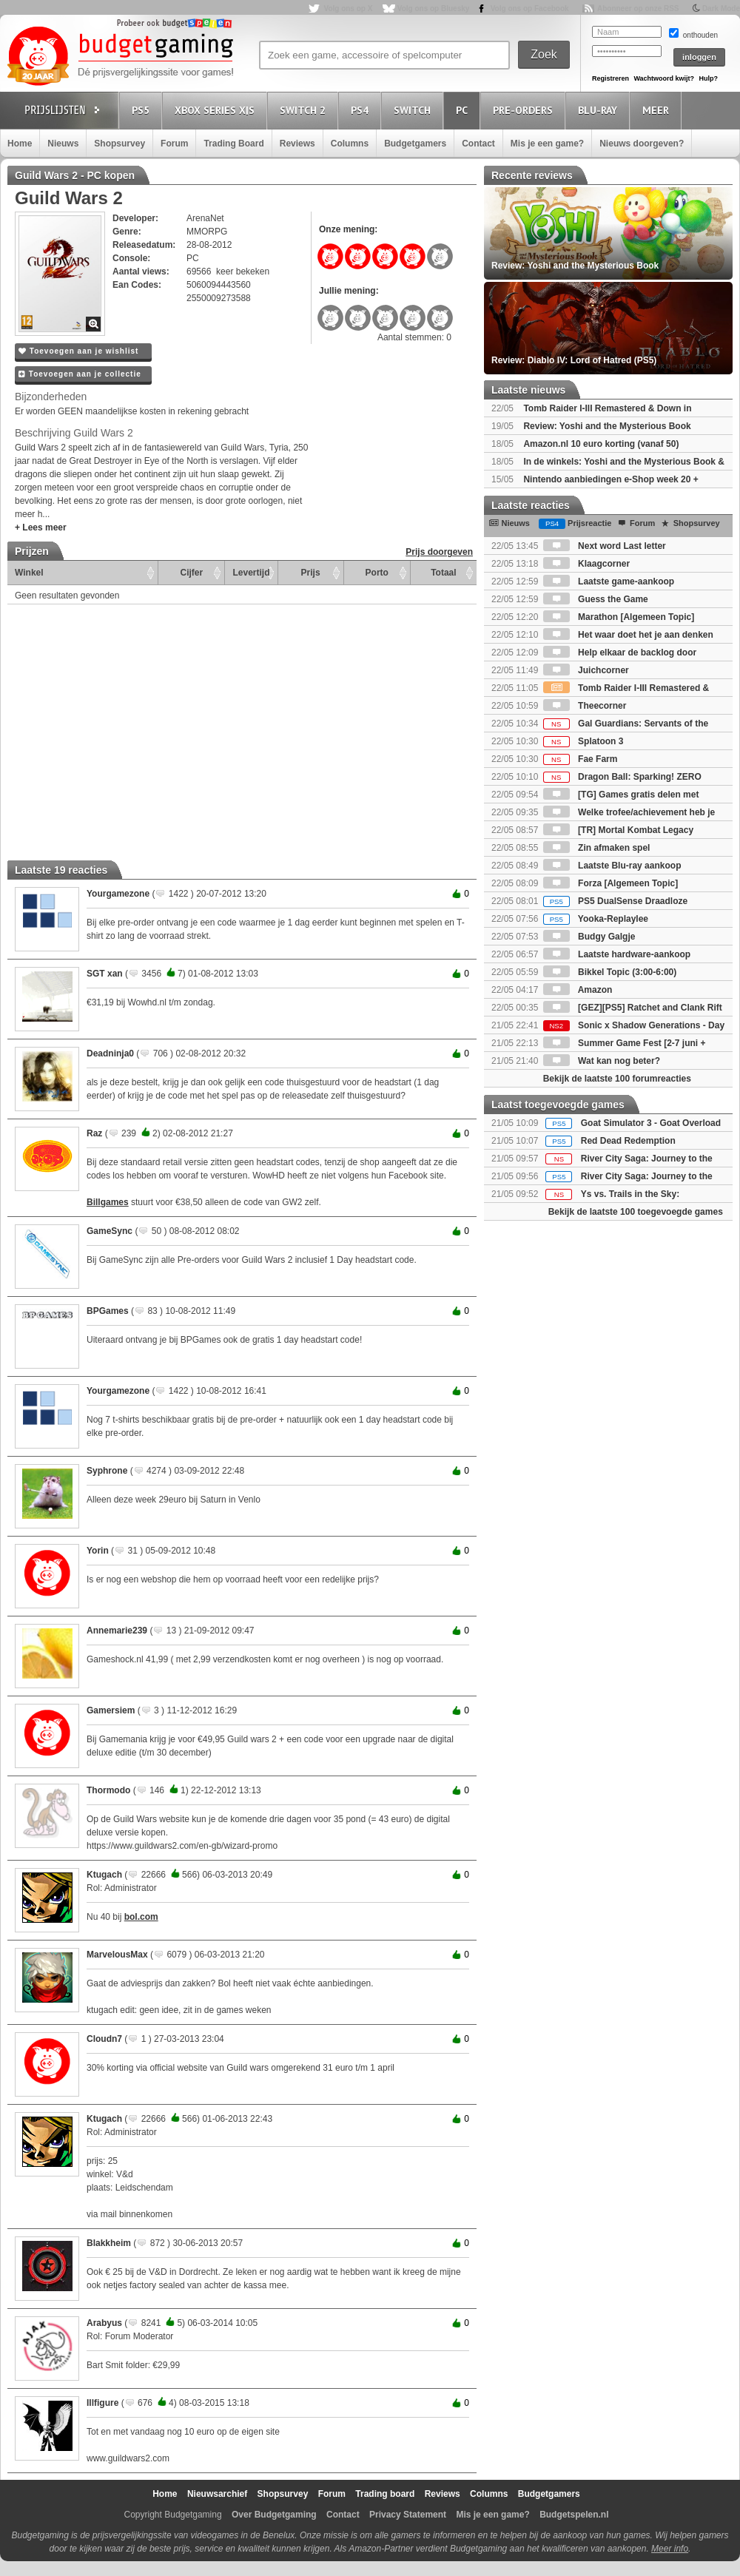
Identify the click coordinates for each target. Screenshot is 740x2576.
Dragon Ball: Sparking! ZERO (622, 777)
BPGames (108, 1311)
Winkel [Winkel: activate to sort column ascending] (29, 572)
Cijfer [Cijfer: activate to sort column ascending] (192, 572)
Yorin (98, 1550)
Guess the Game (595, 599)
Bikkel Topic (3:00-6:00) (610, 972)
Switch (414, 110)
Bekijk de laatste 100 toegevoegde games (635, 1212)
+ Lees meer (41, 527)
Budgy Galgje (589, 936)
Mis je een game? (547, 143)
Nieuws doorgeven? (641, 143)
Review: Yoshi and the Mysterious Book (606, 426)
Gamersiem (111, 1710)
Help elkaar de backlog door (619, 652)
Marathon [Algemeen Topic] (618, 617)
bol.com (141, 1917)
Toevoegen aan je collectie (79, 374)
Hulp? (708, 78)
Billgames (108, 1202)
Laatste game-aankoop (608, 581)
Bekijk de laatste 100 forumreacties (617, 1078)
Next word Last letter (604, 546)
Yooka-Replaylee (595, 919)
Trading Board (233, 143)
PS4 (362, 110)
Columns (350, 143)
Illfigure (102, 2403)
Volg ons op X (347, 8)
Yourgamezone (118, 894)
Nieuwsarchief (217, 2494)
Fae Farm (580, 759)
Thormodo (108, 1790)
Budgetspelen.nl (573, 2514)
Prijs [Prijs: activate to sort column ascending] (310, 572)
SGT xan (105, 973)
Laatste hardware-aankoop (616, 954)
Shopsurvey (119, 143)
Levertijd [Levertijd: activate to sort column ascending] (250, 572)
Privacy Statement (407, 2514)
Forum (174, 143)
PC (464, 110)
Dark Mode (721, 8)
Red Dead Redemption (628, 1141)
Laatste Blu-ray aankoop (612, 865)
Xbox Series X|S (217, 110)
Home (19, 143)
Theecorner (585, 706)
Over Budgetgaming (274, 2514)
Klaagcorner (586, 564)
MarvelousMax (117, 1954)
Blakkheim (109, 2243)
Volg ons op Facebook (530, 8)
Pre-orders (525, 110)
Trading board (384, 2494)
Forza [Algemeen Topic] (610, 883)
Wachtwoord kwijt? (663, 78)
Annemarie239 (117, 1630)
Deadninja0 (110, 1053)
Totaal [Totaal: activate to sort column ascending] (443, 572)
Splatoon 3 (583, 741)
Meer (657, 110)
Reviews (297, 143)
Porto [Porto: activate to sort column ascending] (377, 572)
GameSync (109, 1231)
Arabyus (104, 2323)
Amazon (578, 990)
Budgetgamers (415, 143)
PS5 (143, 110)
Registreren (610, 78)
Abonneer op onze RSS (638, 8)
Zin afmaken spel (596, 848)
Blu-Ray (600, 110)
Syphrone (107, 1471)
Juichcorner (586, 670)
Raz (94, 1133)
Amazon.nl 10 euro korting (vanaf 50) (601, 444)
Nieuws (62, 143)
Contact (478, 143)
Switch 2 (305, 110)
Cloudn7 (104, 2039)
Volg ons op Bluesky (433, 8)
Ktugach (104, 1874)
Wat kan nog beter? (601, 1061)
